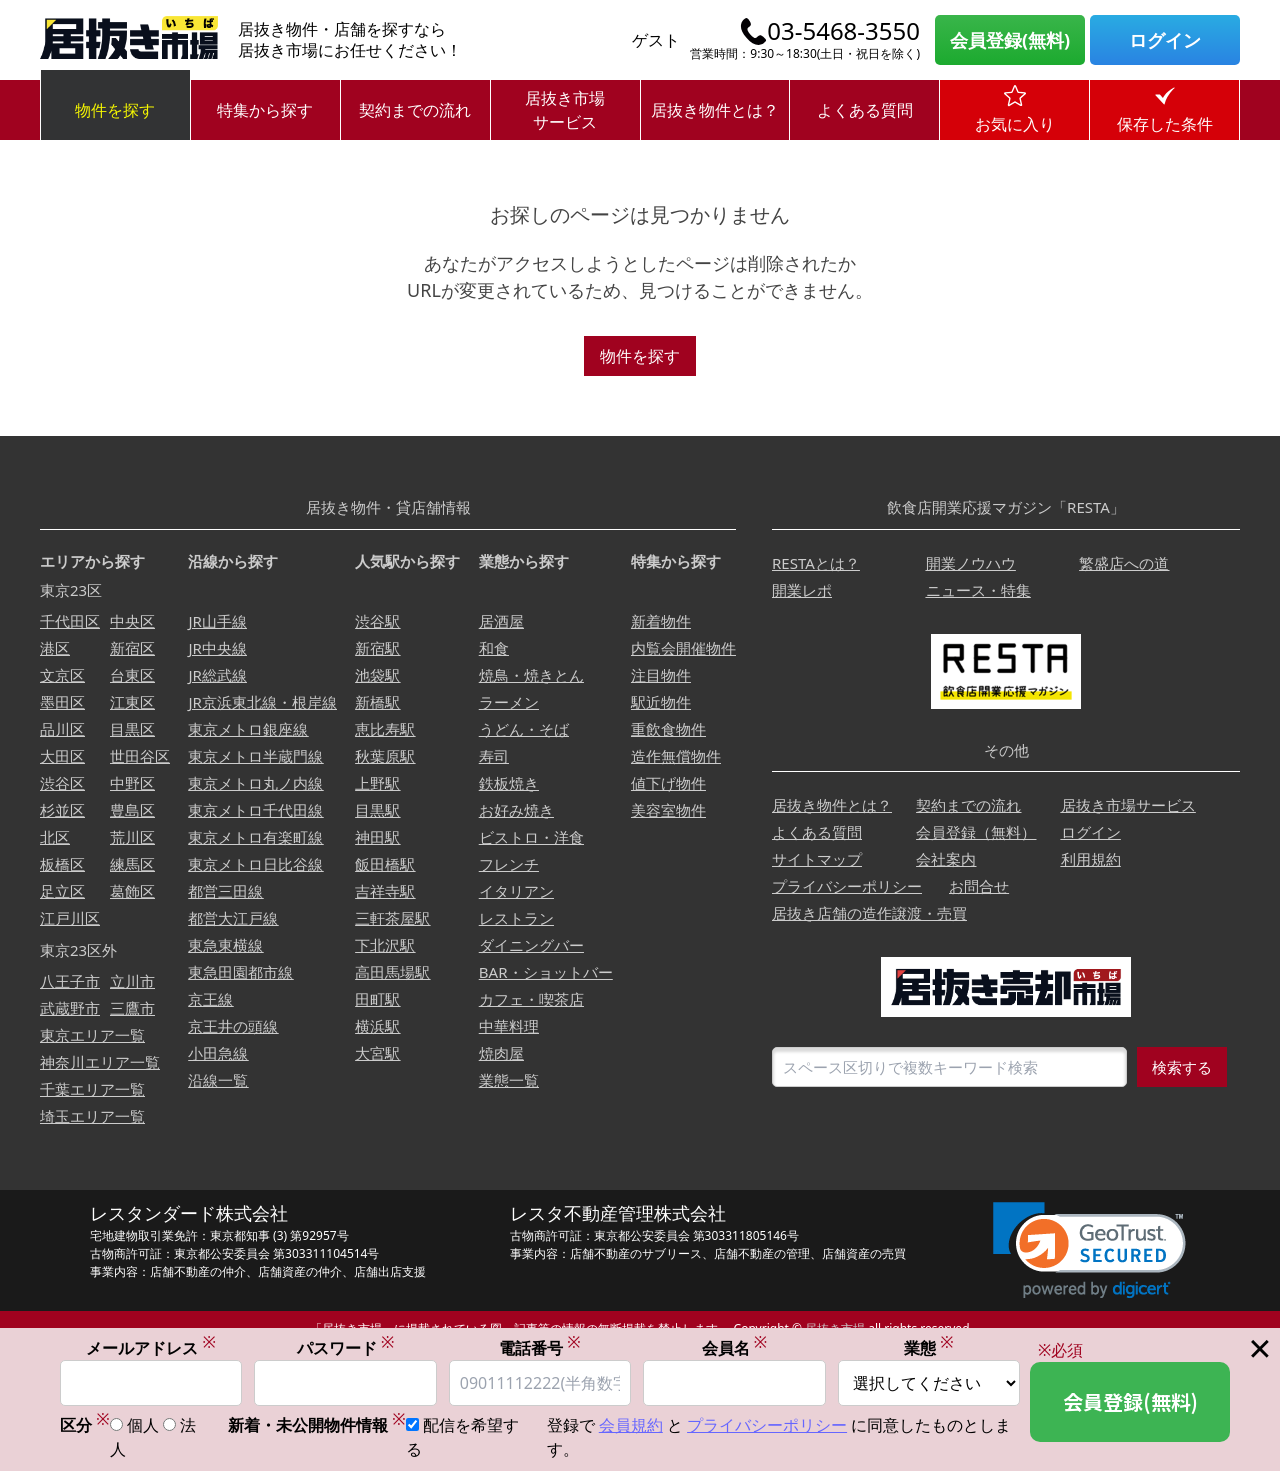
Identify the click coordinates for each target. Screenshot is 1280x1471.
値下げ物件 (668, 783)
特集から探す (265, 110)
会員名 (735, 1348)
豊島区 (132, 810)
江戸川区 (70, 918)
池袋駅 (377, 675)
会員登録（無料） (976, 832)
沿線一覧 (218, 1080)
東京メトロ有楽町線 (255, 837)
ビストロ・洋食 (531, 837)
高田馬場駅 (392, 972)
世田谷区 (140, 756)
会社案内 (946, 859)
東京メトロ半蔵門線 (255, 756)
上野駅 (377, 783)
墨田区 (62, 702)
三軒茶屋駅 (392, 918)
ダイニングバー (531, 945)
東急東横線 (225, 945)
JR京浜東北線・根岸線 (262, 702)
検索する (1182, 1067)
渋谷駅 (377, 621)
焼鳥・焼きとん (531, 675)
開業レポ (802, 590)
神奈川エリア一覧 (100, 1062)
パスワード (346, 1348)
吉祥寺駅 (385, 891)
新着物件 (661, 621)
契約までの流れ (415, 110)
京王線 (210, 999)
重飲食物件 (668, 729)
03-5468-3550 (843, 31)
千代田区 (70, 621)
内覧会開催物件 (683, 648)
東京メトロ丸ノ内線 (255, 783)
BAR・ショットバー (546, 972)
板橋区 (62, 864)
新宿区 (132, 648)
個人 (143, 1426)
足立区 (62, 891)
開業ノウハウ (971, 563)
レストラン (516, 918)
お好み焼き (516, 810)
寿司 (494, 756)
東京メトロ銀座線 (248, 729)
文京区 (62, 675)
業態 (929, 1348)
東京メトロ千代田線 (255, 810)
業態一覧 (509, 1080)
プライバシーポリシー (847, 886)
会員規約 (631, 1426)
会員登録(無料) (1010, 40)
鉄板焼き (509, 783)
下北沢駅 (385, 945)
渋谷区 (62, 783)
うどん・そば (524, 729)
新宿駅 (377, 648)
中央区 (132, 621)
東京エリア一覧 (92, 1035)
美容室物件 (668, 810)
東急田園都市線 (240, 972)
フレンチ (509, 864)
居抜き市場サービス (565, 110)
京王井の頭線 (233, 1026)
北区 (55, 837)
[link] (1089, 1250)
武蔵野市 (70, 1008)
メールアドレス (151, 1348)
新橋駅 (377, 702)
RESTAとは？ (816, 563)
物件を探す (115, 110)
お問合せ (979, 886)
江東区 (132, 702)
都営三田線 (225, 891)
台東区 (132, 675)
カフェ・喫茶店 (531, 999)
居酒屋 (501, 621)
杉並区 (62, 810)
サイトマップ (817, 859)
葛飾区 (132, 891)
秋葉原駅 (385, 756)
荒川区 (132, 837)
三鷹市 (132, 1008)
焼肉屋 (501, 1053)
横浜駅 (377, 1026)
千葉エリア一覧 (92, 1089)
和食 (494, 648)
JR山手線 (217, 621)
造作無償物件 (676, 756)
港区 (55, 648)
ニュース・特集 (978, 590)
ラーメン (509, 702)
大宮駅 (377, 1053)
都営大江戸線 (233, 918)
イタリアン (516, 891)
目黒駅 (377, 810)
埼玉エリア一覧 (92, 1116)
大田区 (62, 756)
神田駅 (377, 837)
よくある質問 (865, 110)
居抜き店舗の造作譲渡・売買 (869, 913)
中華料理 (509, 1026)
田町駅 (377, 999)
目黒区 (132, 729)
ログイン (1165, 40)
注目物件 (661, 675)
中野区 (132, 783)
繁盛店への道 (1124, 563)
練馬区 (132, 864)
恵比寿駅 (385, 729)
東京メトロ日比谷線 (255, 864)
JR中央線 (217, 648)
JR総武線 (217, 675)
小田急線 (218, 1053)
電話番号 (540, 1348)
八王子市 (70, 981)
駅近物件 (661, 702)
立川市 (132, 981)
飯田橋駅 (385, 864)
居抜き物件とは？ (715, 110)
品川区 (62, 729)
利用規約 (1091, 859)
